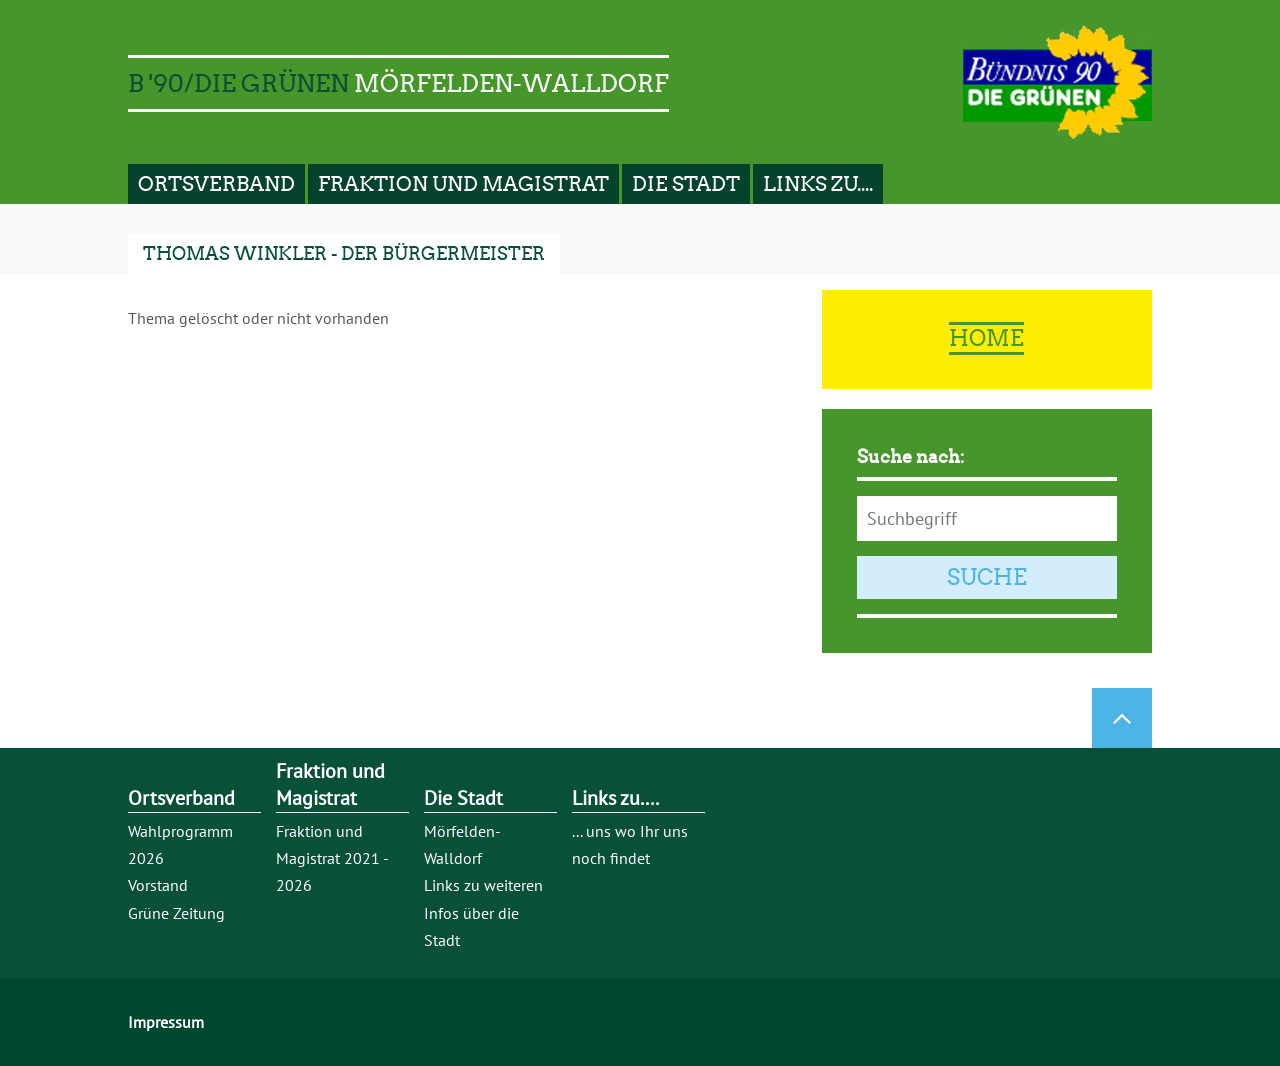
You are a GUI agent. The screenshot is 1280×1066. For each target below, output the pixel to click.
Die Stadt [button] (686, 184)
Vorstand (158, 885)
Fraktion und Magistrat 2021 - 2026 (332, 858)
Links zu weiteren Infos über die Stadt (483, 912)
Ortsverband (181, 798)
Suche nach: (911, 457)
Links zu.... (615, 798)
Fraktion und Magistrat (330, 784)
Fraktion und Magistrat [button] (463, 184)
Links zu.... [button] (818, 184)
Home (986, 338)
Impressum (166, 1022)
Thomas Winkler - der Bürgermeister (344, 254)
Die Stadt (463, 798)
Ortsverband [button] (216, 184)
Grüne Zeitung (176, 913)
